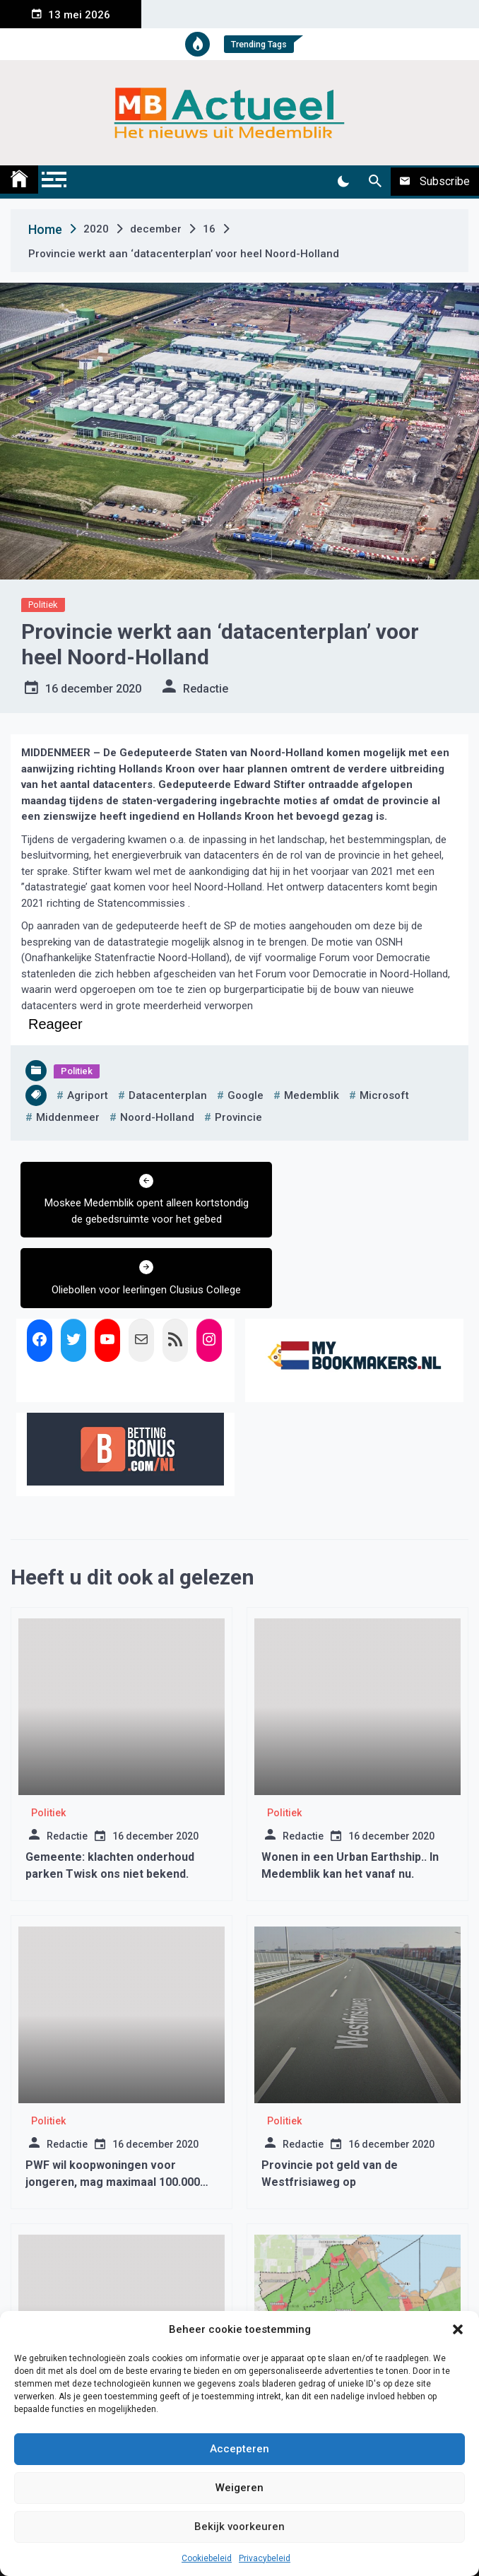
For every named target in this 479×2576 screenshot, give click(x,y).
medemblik (311, 1095)
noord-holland (157, 1117)
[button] (458, 2329)
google (245, 1095)
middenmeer (68, 1117)
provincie (238, 1117)
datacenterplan (168, 1095)
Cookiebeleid (207, 2558)
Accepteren (239, 2448)
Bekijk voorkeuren (239, 2526)
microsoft (384, 1095)
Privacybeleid (264, 2558)
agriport (87, 1095)
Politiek (43, 604)
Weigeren (239, 2487)
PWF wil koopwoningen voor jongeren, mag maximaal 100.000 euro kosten (112, 2111)
